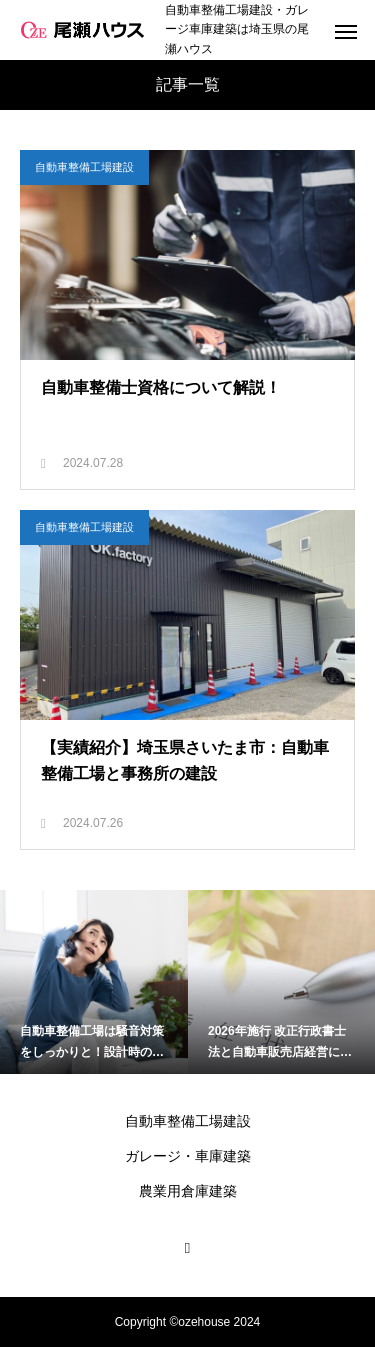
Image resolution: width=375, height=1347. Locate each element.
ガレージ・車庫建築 (188, 1156)
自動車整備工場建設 (84, 167)
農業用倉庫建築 (188, 1191)
